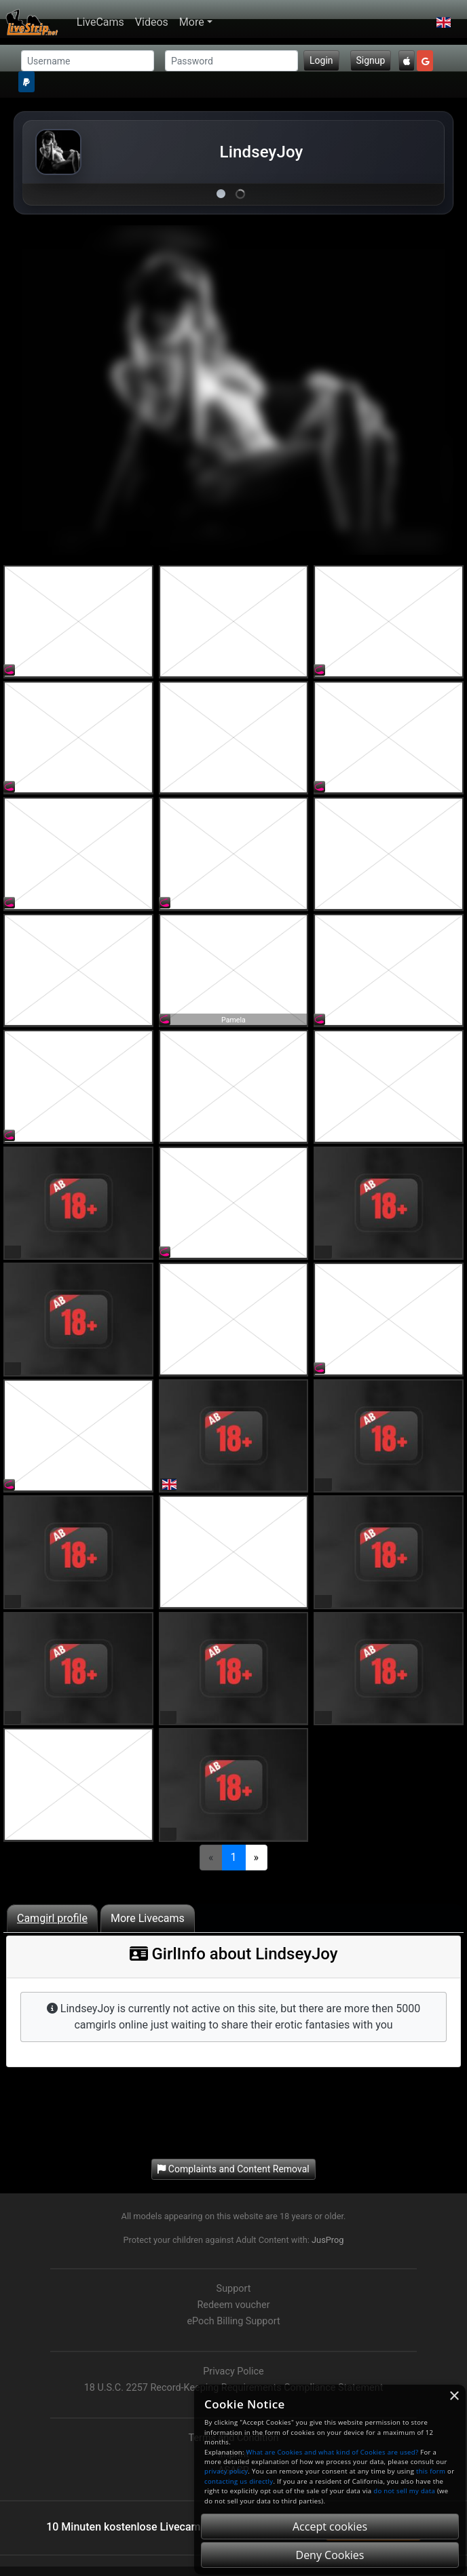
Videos (151, 22)
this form (430, 2471)
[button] (443, 22)
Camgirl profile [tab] (52, 1918)
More (191, 22)
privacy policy (226, 2471)
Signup (371, 60)
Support (234, 2288)
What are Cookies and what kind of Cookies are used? (332, 2452)
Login (321, 60)
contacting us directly (238, 2481)
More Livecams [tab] (148, 1918)
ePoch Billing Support (233, 2321)
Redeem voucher (233, 2305)
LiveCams (100, 22)
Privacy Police (233, 2371)
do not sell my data (404, 2490)
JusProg (328, 2240)
